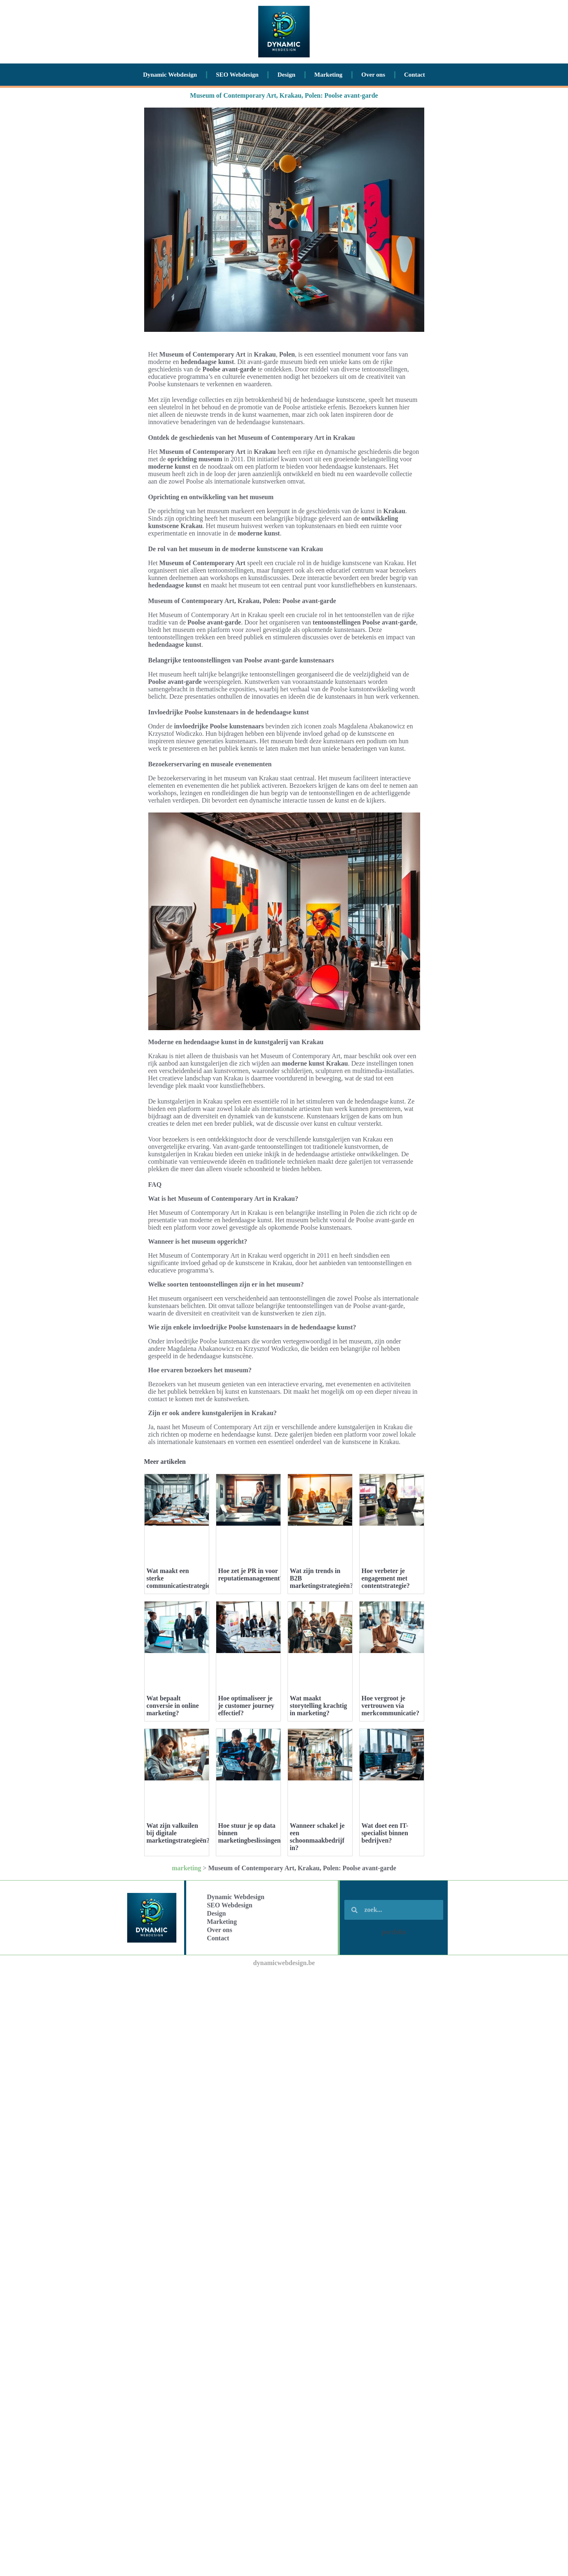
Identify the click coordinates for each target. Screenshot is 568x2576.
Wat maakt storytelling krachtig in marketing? (318, 1706)
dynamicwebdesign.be (284, 1962)
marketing (186, 1868)
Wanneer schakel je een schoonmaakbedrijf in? (317, 1836)
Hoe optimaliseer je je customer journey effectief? (246, 1706)
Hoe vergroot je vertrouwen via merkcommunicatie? (390, 1706)
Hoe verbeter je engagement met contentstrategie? (386, 1578)
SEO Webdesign (237, 74)
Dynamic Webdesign (170, 74)
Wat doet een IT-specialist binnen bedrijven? (385, 1833)
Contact (414, 74)
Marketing (328, 74)
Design (286, 74)
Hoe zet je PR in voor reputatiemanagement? (250, 1574)
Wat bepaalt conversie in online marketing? (173, 1706)
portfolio (393, 1931)
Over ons (373, 74)
